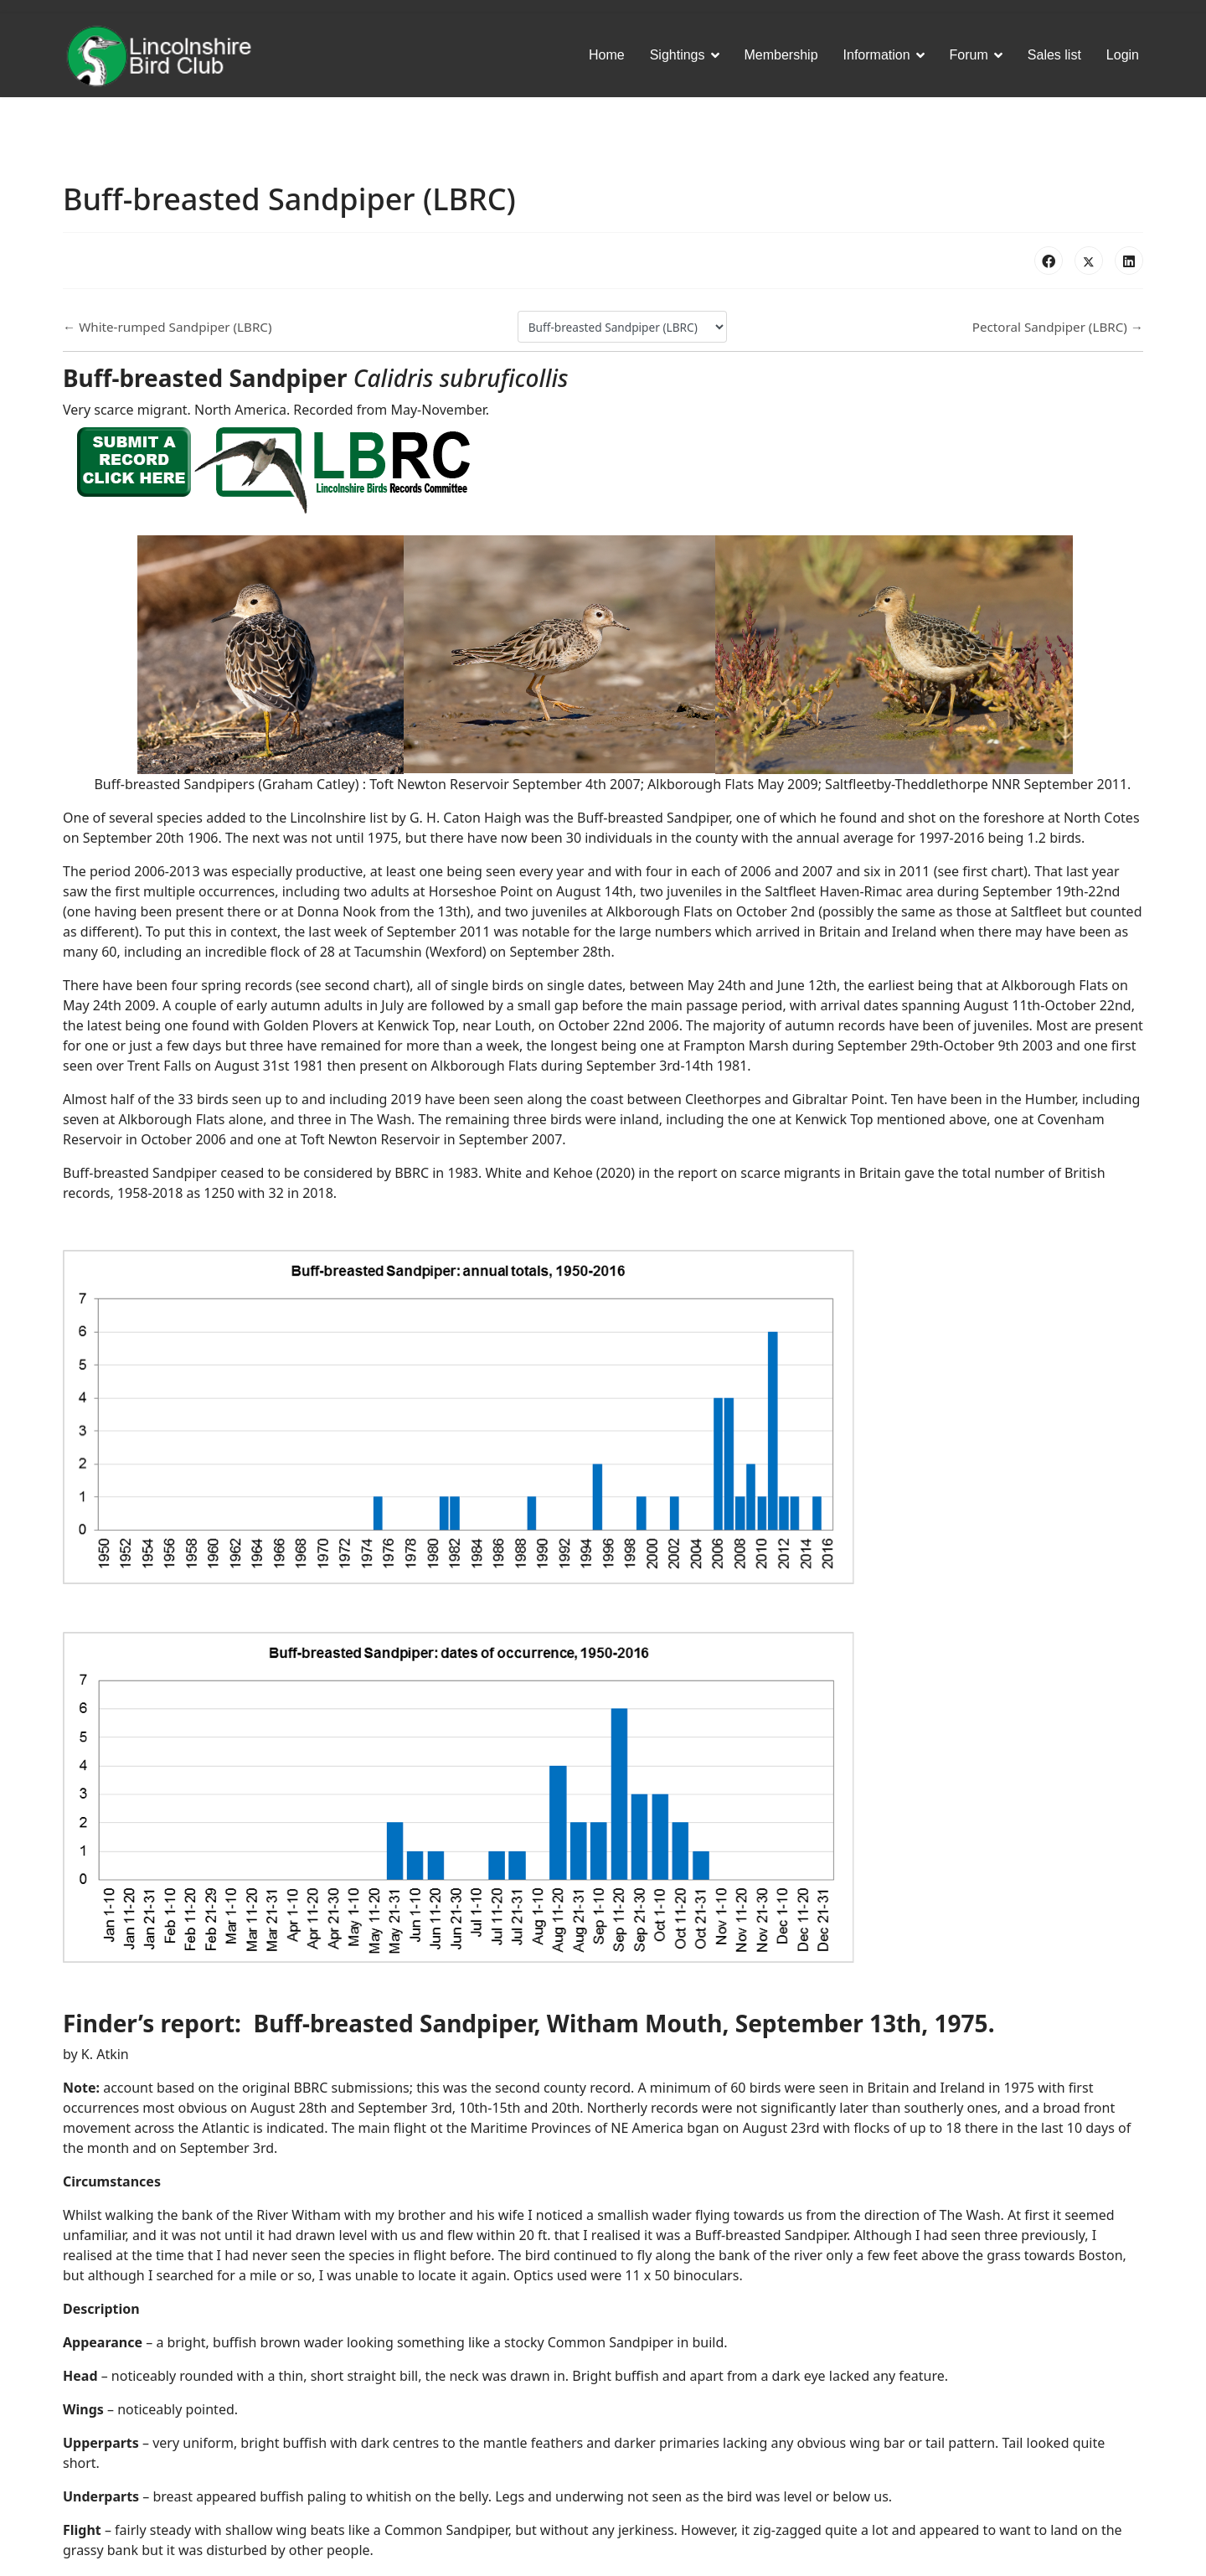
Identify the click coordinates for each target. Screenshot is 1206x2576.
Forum (969, 55)
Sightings (677, 55)
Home (607, 55)
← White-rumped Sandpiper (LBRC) (167, 326)
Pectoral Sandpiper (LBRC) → (1057, 326)
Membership (781, 55)
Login (1122, 55)
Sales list (1054, 55)
